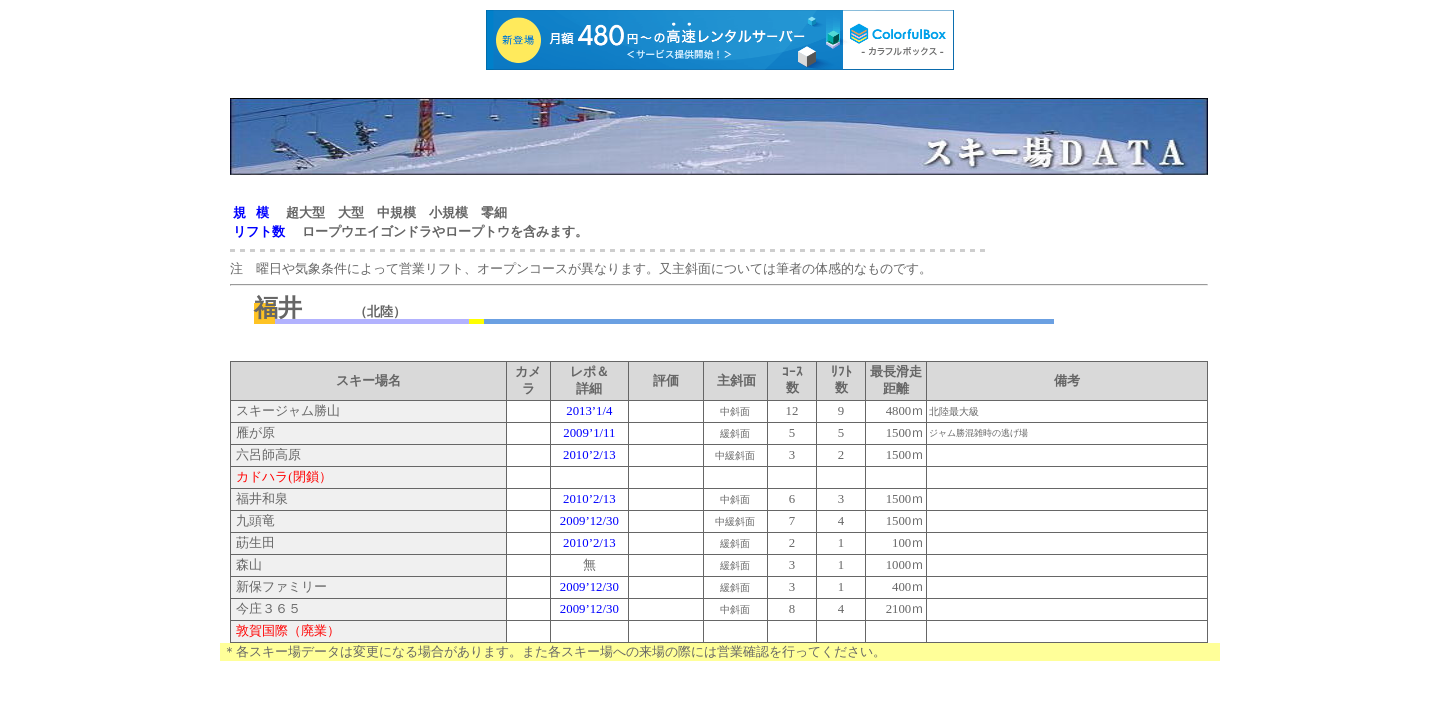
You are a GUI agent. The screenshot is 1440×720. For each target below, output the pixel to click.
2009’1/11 (589, 433)
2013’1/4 (589, 411)
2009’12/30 (589, 521)
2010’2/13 (589, 455)
